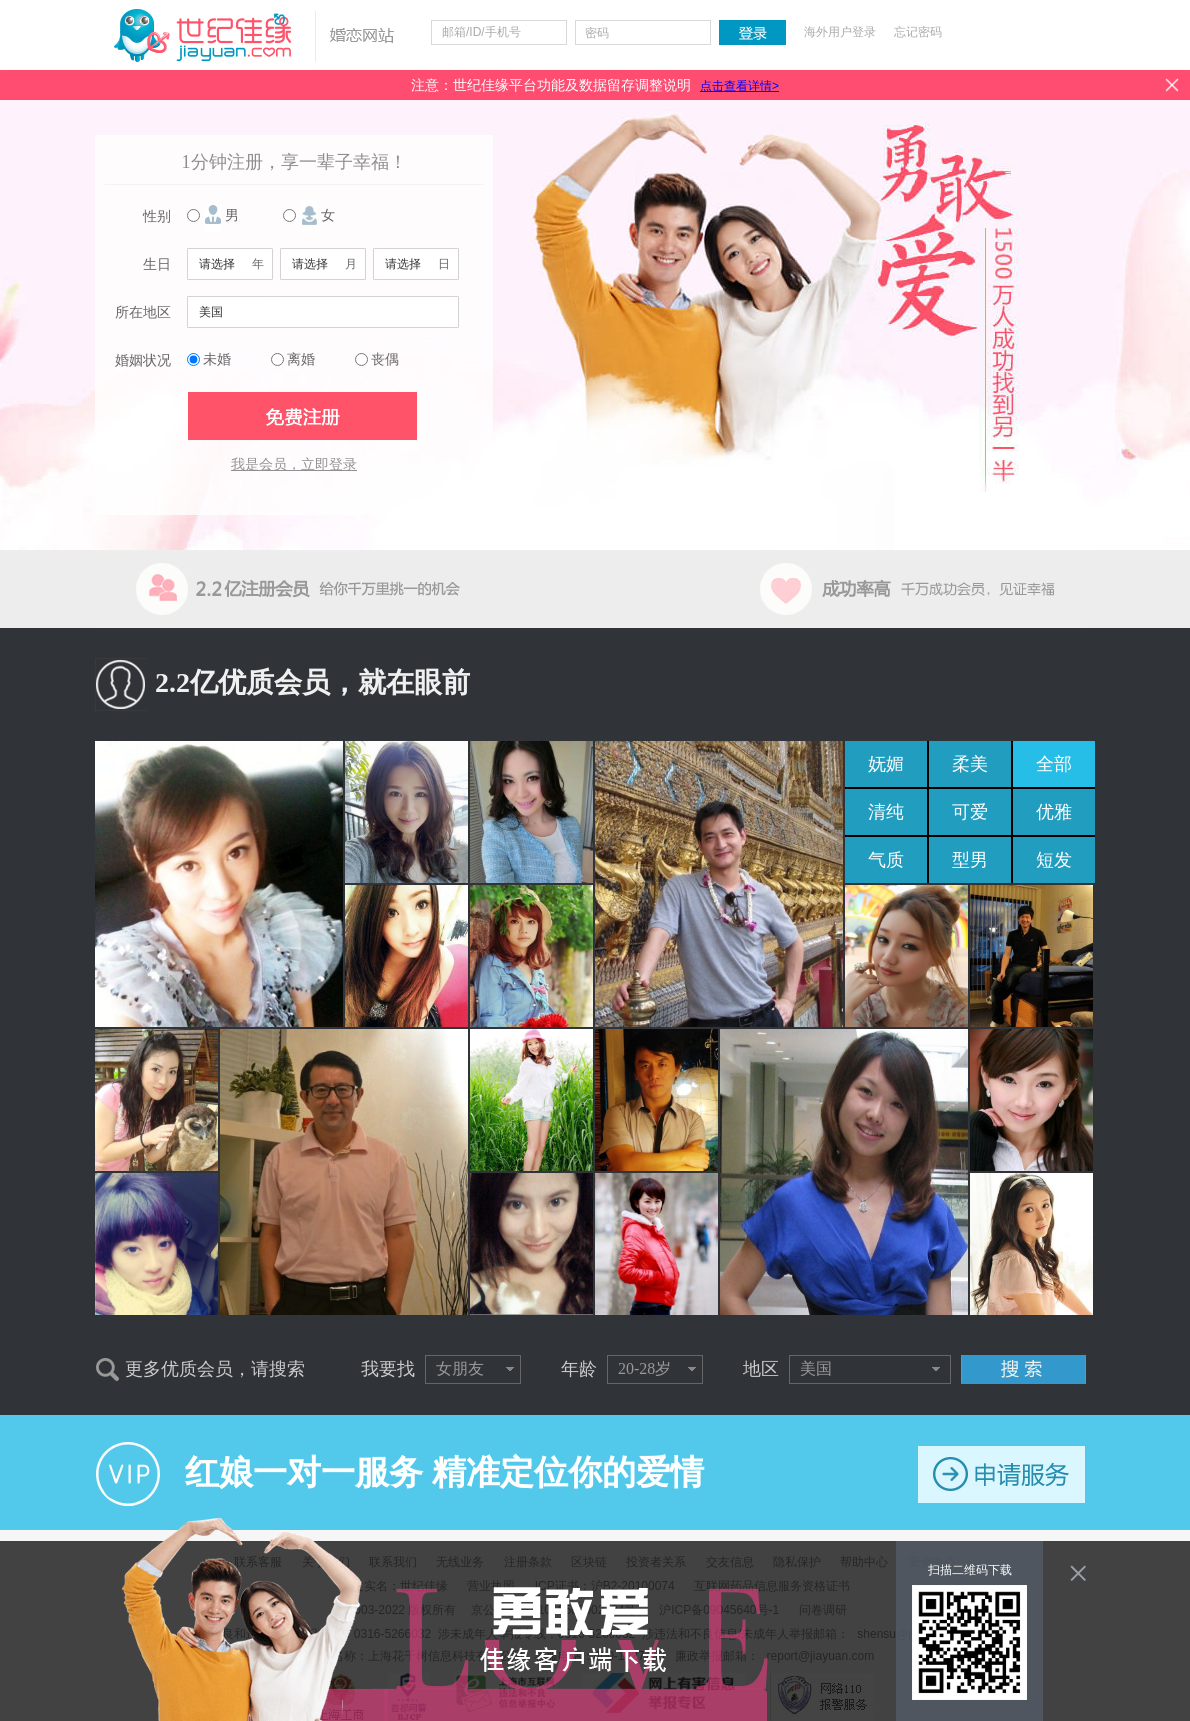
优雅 (1054, 812)
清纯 (886, 812)
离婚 (301, 359)
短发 (1054, 860)
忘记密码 (918, 32)
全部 (1054, 764)
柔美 (970, 764)
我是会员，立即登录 (294, 464)
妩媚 (886, 764)
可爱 (970, 812)
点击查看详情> (739, 86)
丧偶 (385, 359)
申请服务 (1001, 1474)
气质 (886, 860)
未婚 (217, 359)
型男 (970, 860)
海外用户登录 (840, 32)
